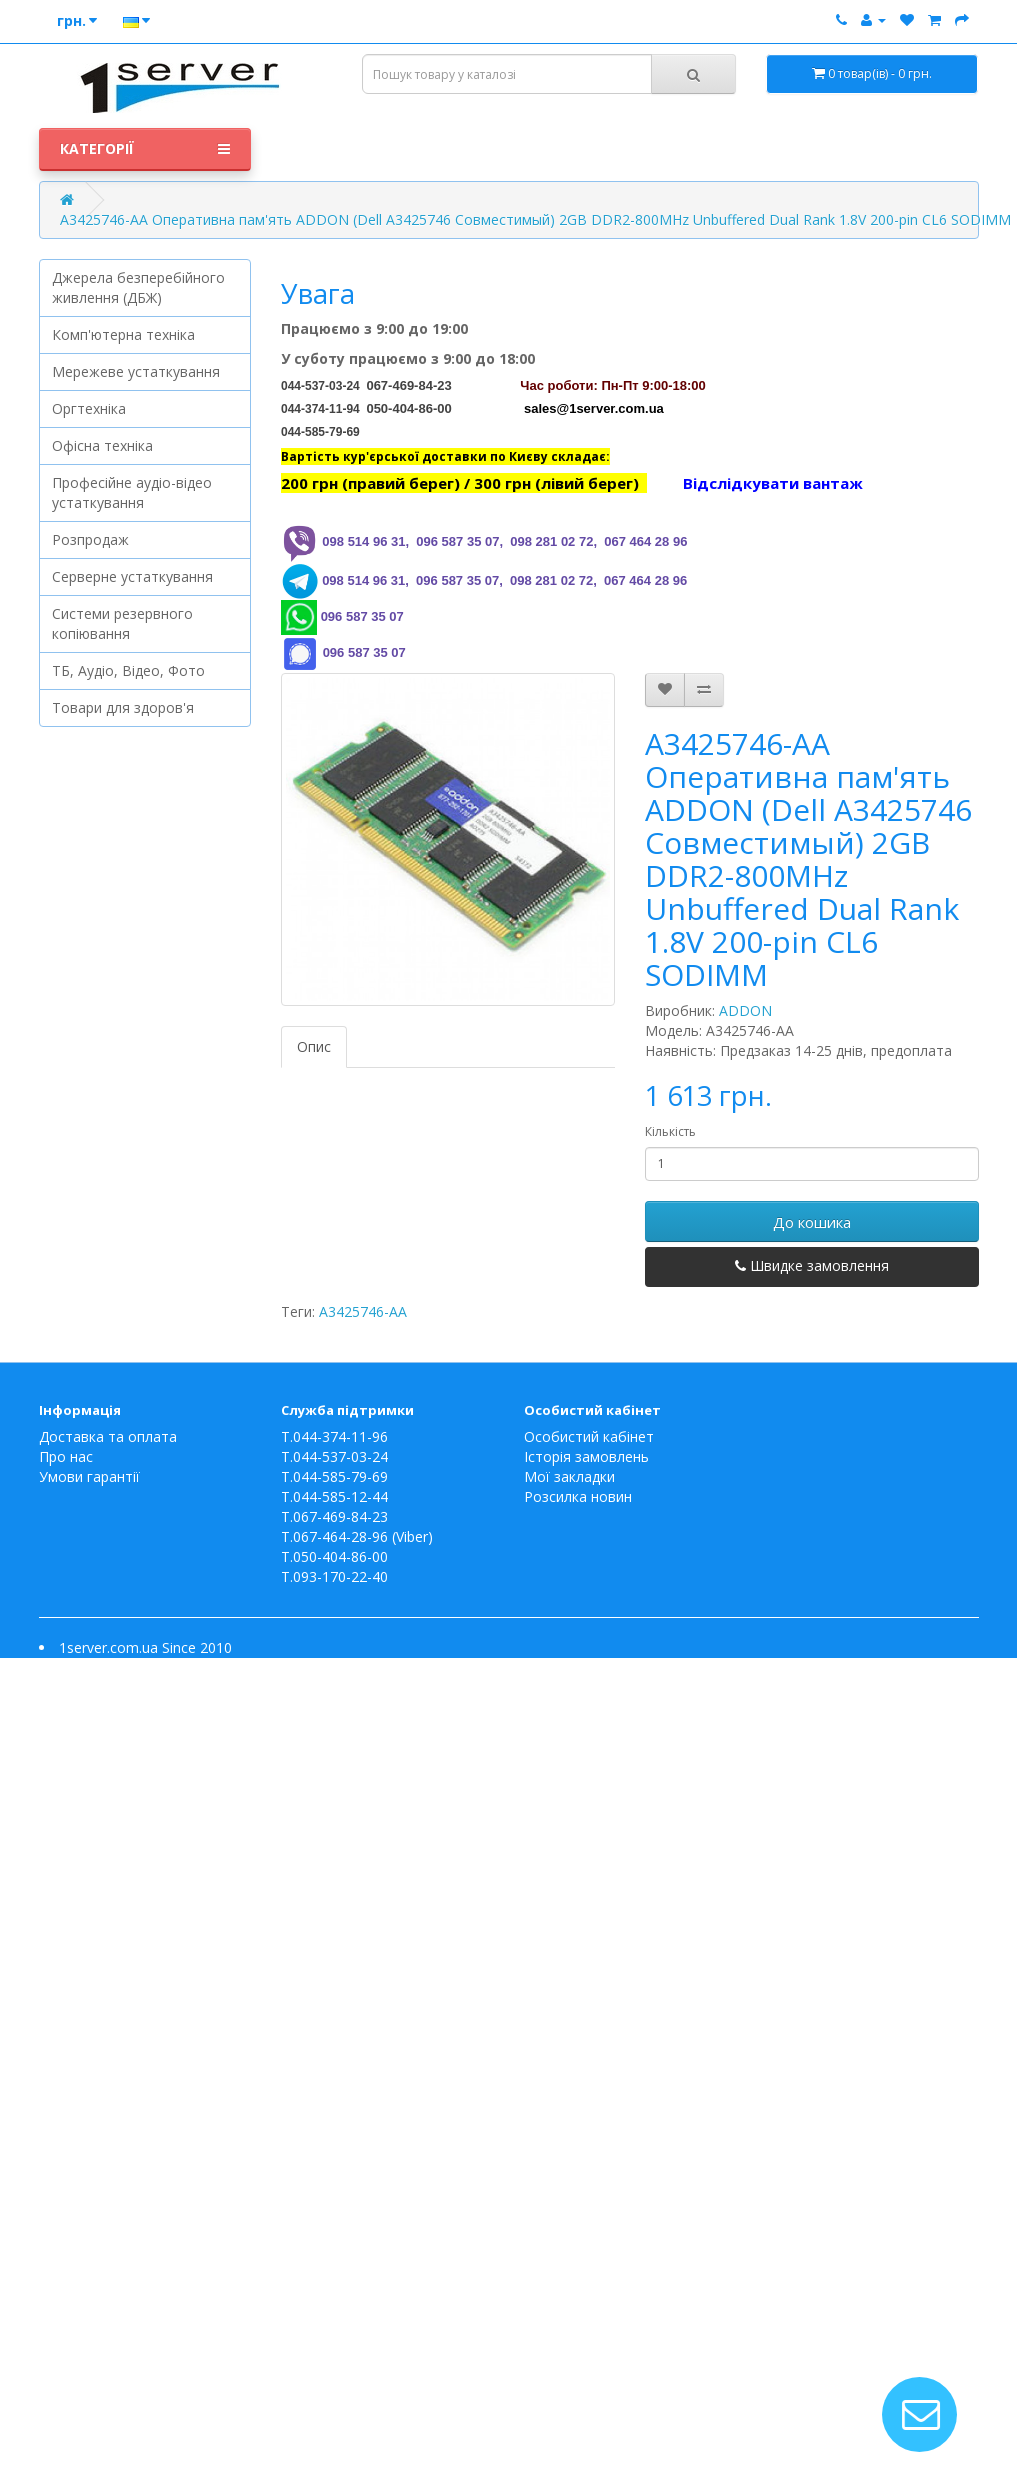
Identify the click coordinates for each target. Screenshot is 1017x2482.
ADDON (745, 1010)
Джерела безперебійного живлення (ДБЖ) (138, 287)
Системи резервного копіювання (122, 623)
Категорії (145, 149)
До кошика (812, 1222)
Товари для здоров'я (123, 707)
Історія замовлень (586, 1456)
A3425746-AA (363, 1311)
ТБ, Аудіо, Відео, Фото (128, 670)
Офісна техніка (102, 445)
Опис (314, 1046)
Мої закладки (569, 1476)
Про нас (66, 1456)
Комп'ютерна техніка (123, 334)
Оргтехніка (89, 408)
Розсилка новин (578, 1496)
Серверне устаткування (132, 576)
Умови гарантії (89, 1476)
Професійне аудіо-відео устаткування (132, 492)
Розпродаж (90, 539)
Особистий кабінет (589, 1436)
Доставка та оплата (108, 1436)
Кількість (670, 1131)
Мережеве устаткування (136, 371)
